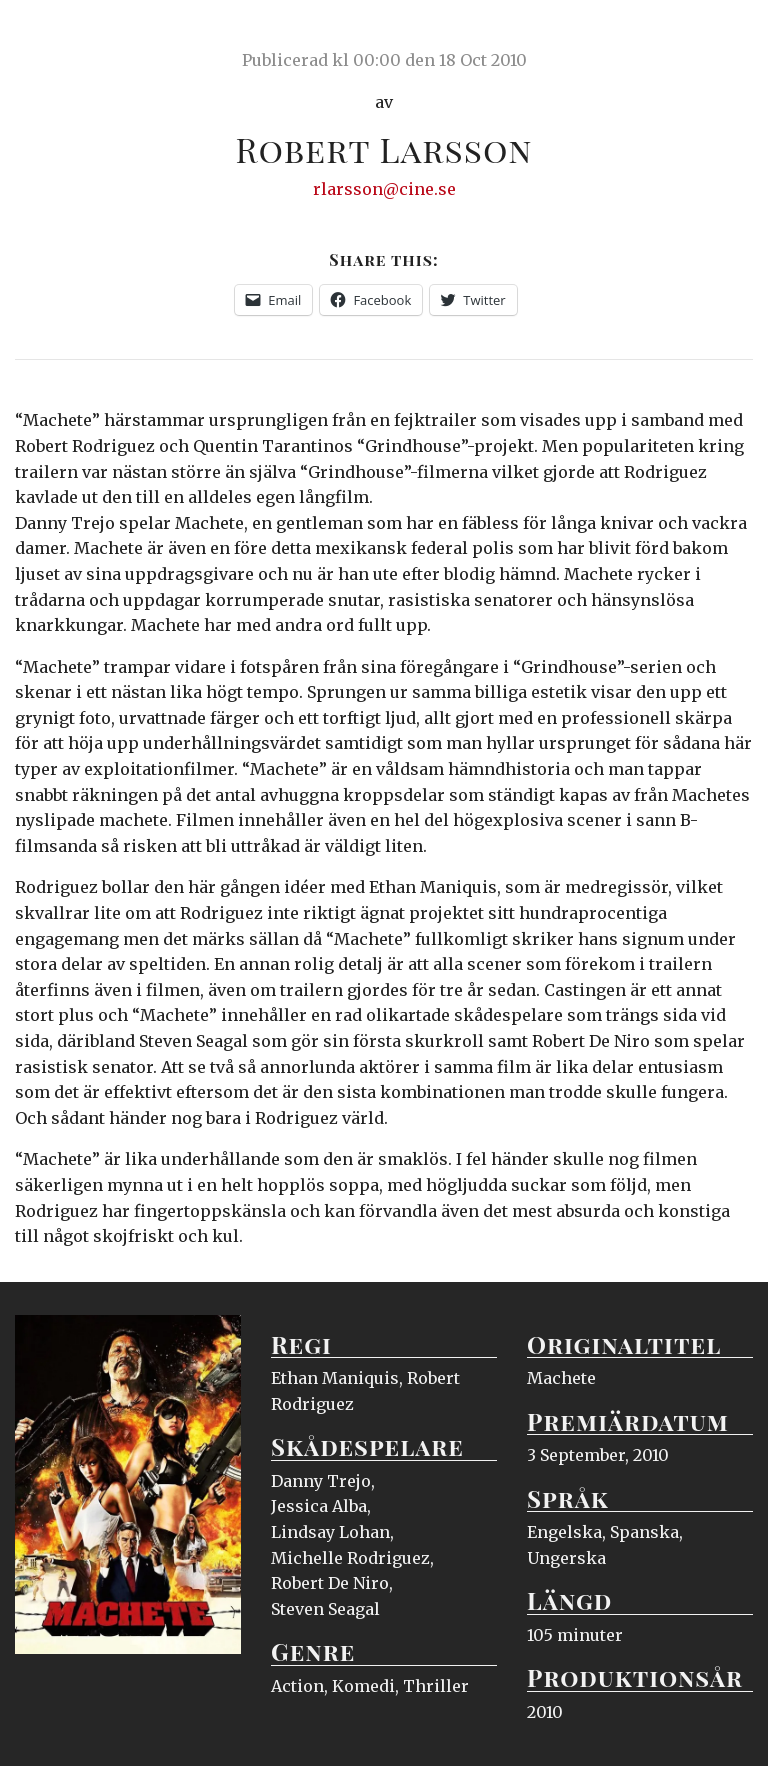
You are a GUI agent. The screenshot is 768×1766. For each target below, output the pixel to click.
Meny (727, 35)
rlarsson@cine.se (384, 189)
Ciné (62, 35)
